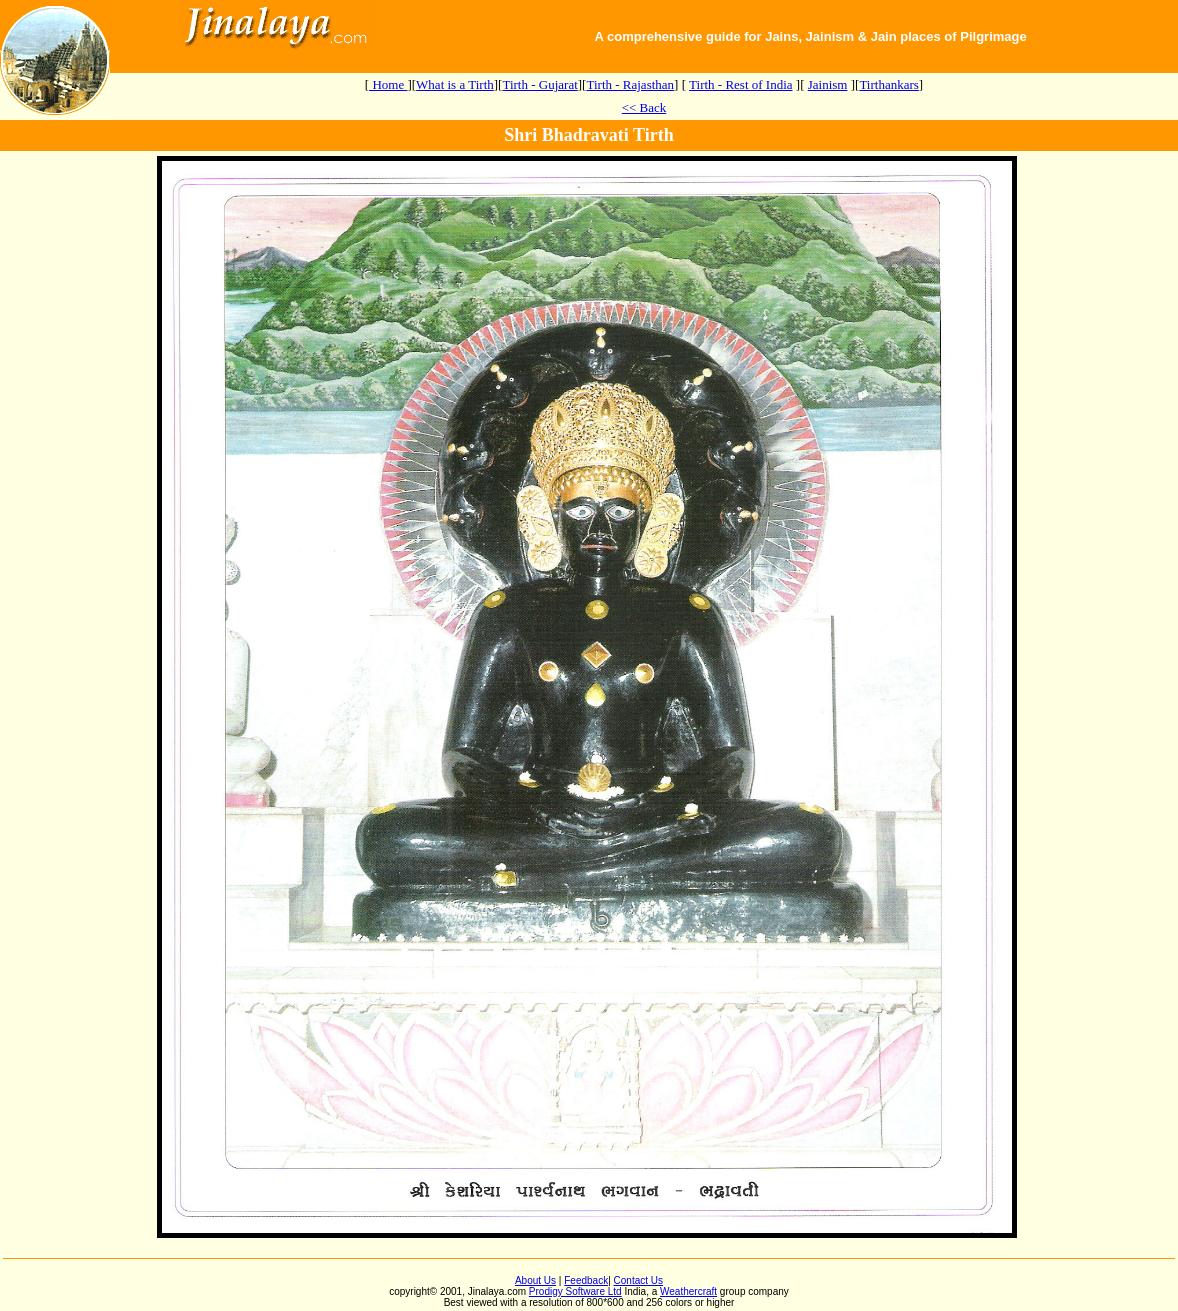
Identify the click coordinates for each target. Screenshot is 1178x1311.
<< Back (644, 107)
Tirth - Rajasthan (630, 84)
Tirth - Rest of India (741, 84)
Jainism (828, 84)
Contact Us (638, 1280)
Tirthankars (888, 84)
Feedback (586, 1280)
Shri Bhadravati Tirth (588, 135)
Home (388, 84)
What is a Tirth (455, 84)
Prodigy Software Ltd (575, 1291)
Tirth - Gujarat (539, 84)
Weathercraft (688, 1291)
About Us (535, 1280)
